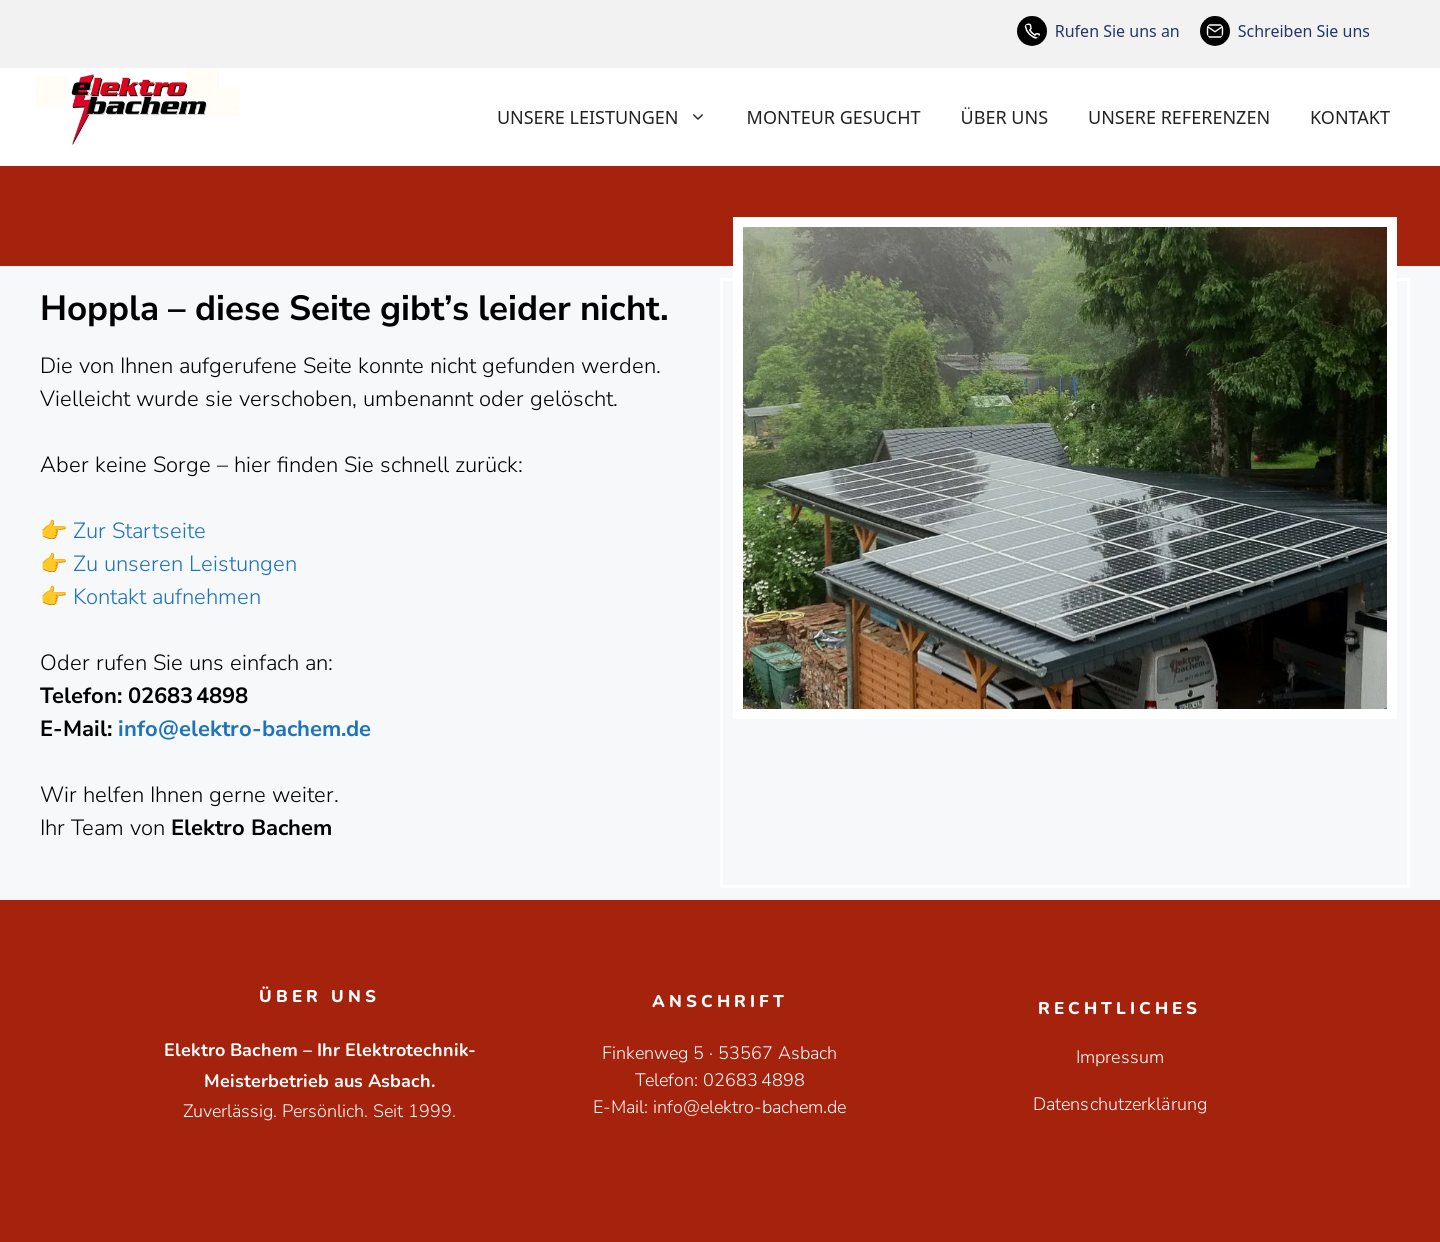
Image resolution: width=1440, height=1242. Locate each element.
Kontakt (1350, 117)
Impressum (1120, 1057)
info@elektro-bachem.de (244, 729)
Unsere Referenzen (1179, 117)
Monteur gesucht (834, 117)
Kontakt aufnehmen (167, 597)
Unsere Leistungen (612, 117)
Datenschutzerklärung (1120, 1104)
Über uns (1004, 117)
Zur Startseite (139, 531)
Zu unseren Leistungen (185, 564)
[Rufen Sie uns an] (1098, 31)
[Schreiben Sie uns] (1285, 31)
